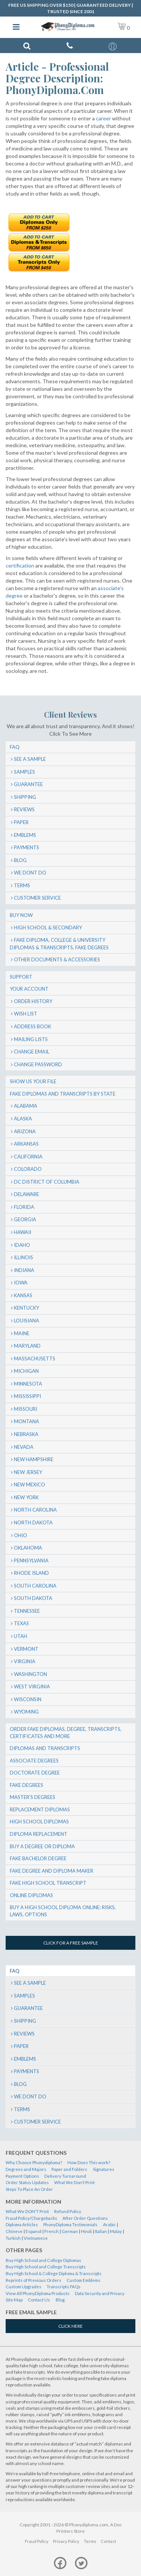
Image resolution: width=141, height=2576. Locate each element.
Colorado (28, 1169)
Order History (33, 1001)
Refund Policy (67, 2211)
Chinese (14, 2231)
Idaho (22, 1245)
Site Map (14, 2299)
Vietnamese (36, 2238)
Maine (21, 1333)
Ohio (20, 1535)
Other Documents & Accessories (57, 959)
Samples (24, 772)
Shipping (25, 797)
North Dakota (33, 1522)
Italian (101, 2231)
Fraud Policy (37, 2541)
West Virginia (32, 1686)
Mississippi (27, 1396)
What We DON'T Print (27, 2211)
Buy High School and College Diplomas (43, 2260)
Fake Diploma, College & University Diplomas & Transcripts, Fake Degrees (59, 943)
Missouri (25, 1409)
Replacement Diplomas (40, 1809)
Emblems (25, 835)
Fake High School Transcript (48, 1883)
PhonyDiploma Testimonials (70, 2224)
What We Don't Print (74, 2182)
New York (26, 1497)
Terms (22, 885)
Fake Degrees (26, 1785)
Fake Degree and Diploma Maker (51, 1871)
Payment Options (22, 2176)
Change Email (31, 1052)
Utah (20, 1636)
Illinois (23, 1257)
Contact (108, 2541)
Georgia (25, 1219)
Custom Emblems (83, 2280)
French (51, 2231)
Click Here (70, 2326)
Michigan (26, 1371)
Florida (24, 1207)
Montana (26, 1421)
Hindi (86, 2231)
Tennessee (27, 1611)
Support (21, 977)
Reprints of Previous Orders (33, 2280)
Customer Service (37, 898)
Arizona (25, 1131)
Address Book (32, 1026)
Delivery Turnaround (65, 2176)
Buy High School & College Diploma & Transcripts (54, 2273)
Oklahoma (28, 1548)
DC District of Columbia (46, 1182)
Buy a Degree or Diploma (42, 1846)
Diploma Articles (22, 2224)
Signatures (103, 2169)
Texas (21, 1623)
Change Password (38, 1064)
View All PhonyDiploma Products (38, 2293)
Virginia (24, 1661)
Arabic (109, 2224)
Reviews (24, 809)
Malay (116, 2231)
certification (20, 565)
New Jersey (28, 1472)
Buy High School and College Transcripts (46, 2266)
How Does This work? (88, 2162)
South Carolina (35, 1586)
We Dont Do (30, 873)
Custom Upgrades (23, 2286)
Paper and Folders (69, 2169)
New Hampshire (33, 1459)
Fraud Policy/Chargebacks (31, 2218)
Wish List (25, 1014)
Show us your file (33, 1081)
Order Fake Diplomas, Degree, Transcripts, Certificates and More (65, 1732)
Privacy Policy (66, 2541)
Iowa (20, 1283)
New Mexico (29, 1485)
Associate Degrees (34, 1761)
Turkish (13, 2238)
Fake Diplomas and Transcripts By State (62, 1094)
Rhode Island (31, 1573)
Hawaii (22, 1232)
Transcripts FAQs (63, 2286)
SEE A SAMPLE (30, 759)
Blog (20, 860)
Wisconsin (27, 1699)
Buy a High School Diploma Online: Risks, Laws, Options (63, 1910)
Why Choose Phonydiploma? (34, 2162)
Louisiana (26, 1321)
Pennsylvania (31, 1560)
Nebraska (26, 1434)
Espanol (33, 2231)
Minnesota (28, 1384)
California (28, 1157)
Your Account (29, 989)
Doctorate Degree (35, 1773)
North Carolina (35, 1510)
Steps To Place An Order (29, 2189)
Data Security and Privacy (99, 2293)
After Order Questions (85, 2218)
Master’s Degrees (32, 1797)
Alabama (25, 1106)
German (70, 2231)
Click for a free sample (70, 1943)
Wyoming (26, 1712)
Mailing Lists (31, 1039)
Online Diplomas (31, 1895)
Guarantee (28, 784)
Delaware (26, 1194)
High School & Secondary (48, 927)
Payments (26, 847)
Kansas (23, 1295)
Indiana (24, 1270)
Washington (30, 1674)
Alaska (23, 1119)
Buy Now (21, 915)
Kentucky (26, 1308)
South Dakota (33, 1598)
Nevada (23, 1447)
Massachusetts (34, 1359)
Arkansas (26, 1144)
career (103, 118)
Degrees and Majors (26, 2169)
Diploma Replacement (38, 1834)
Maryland (27, 1346)
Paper (21, 822)
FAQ (15, 747)
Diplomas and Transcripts (45, 1748)
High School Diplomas (39, 1822)
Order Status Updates (27, 2182)
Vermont (26, 1649)
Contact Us (39, 2299)
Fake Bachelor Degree (38, 1858)
